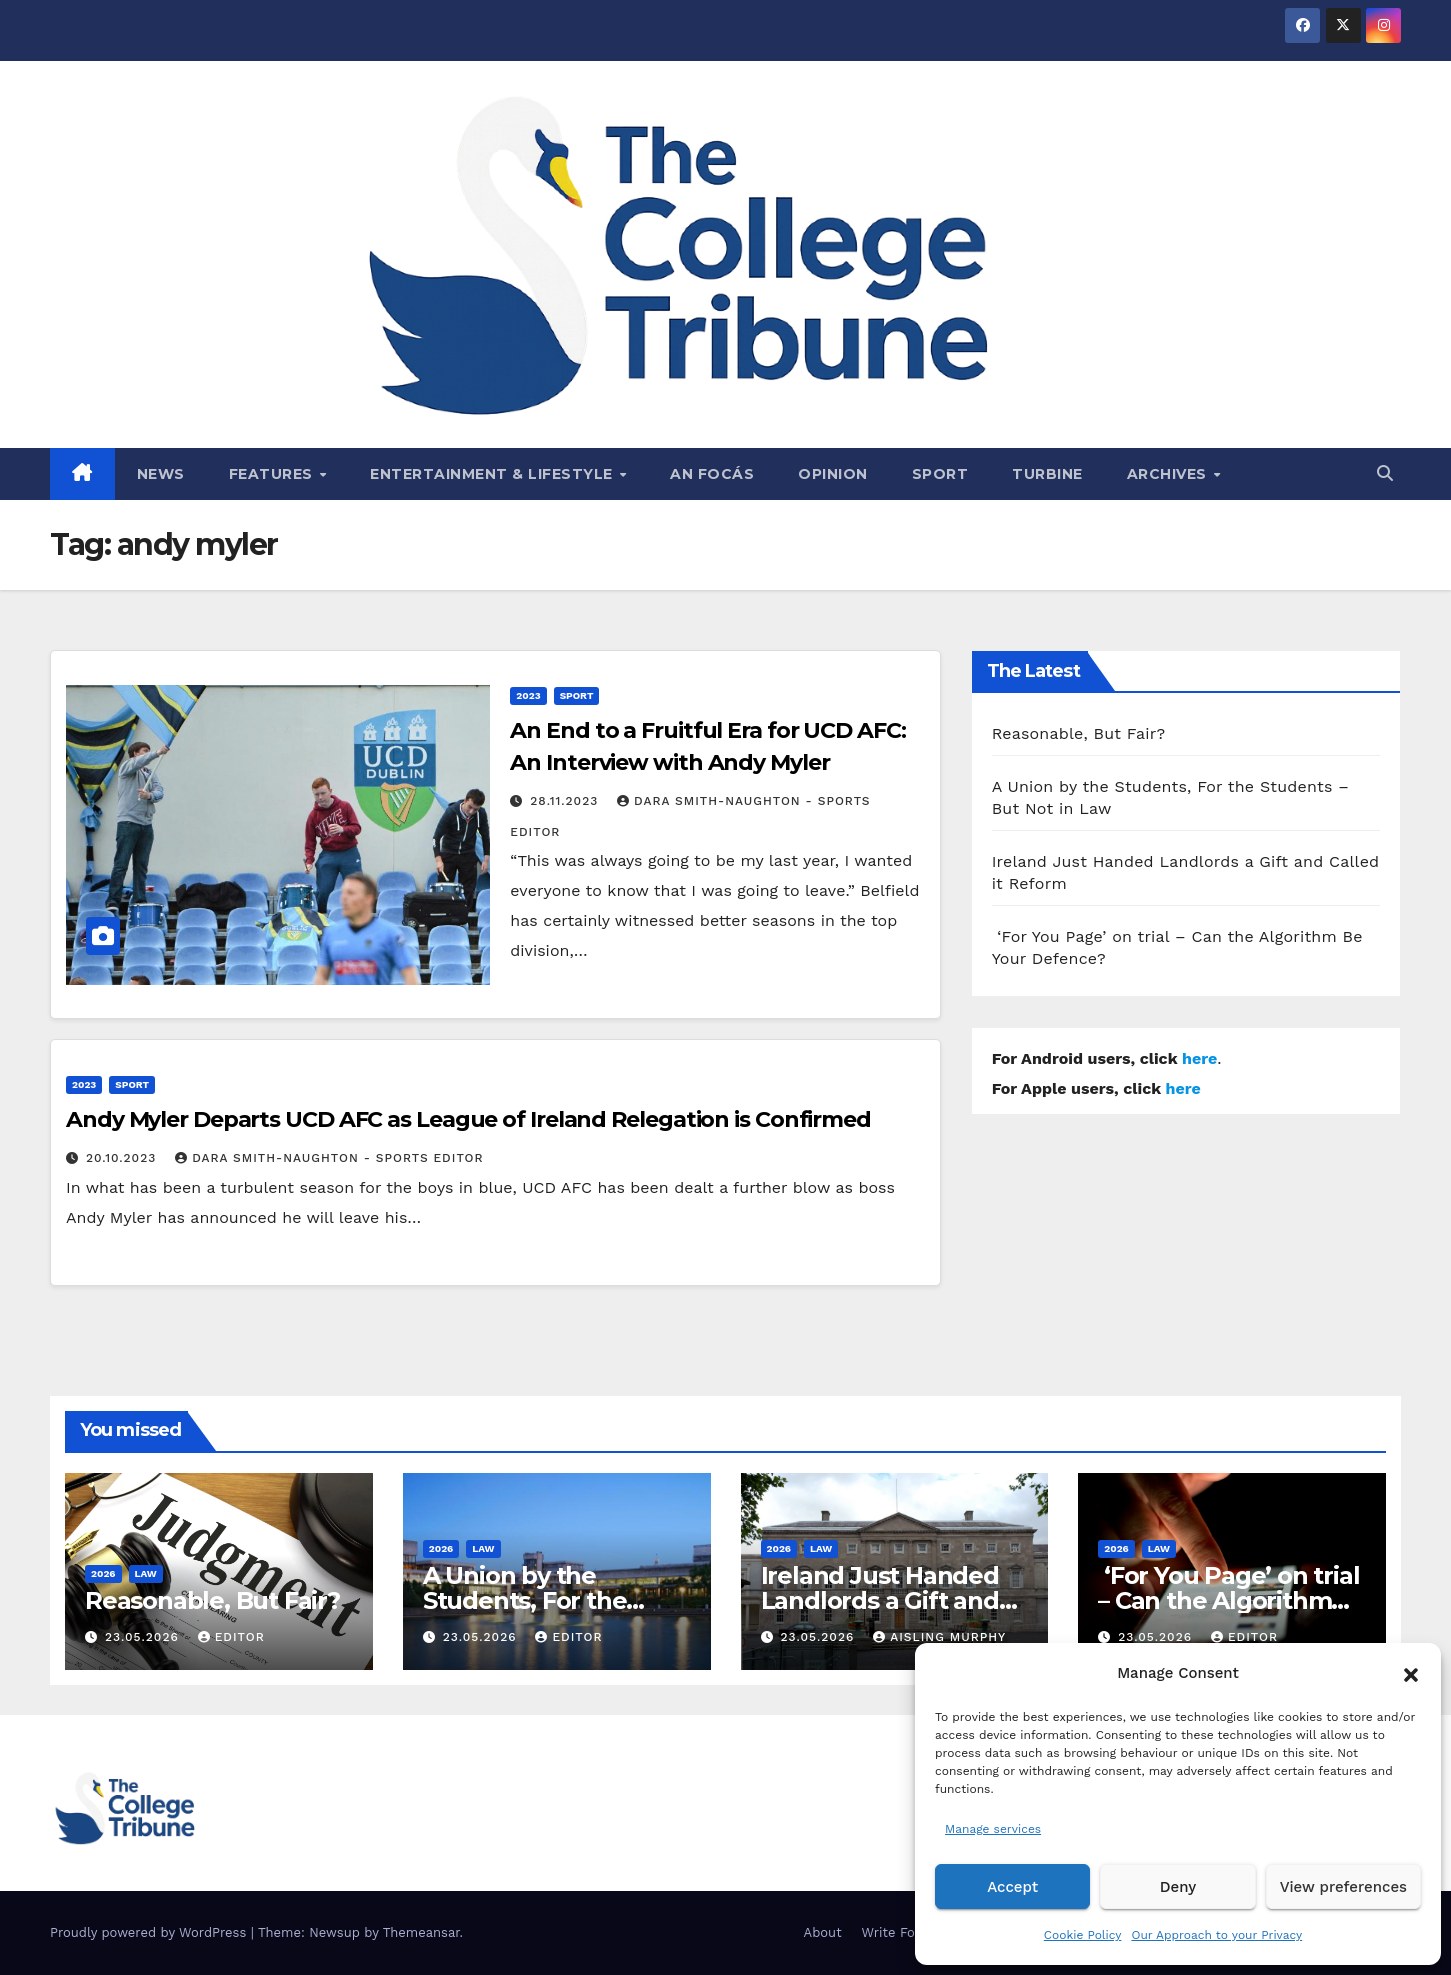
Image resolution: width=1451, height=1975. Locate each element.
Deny (1178, 1887)
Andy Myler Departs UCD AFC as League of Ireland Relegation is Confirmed (468, 1119)
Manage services (993, 1829)
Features (273, 474)
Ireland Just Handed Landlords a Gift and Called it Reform (880, 1600)
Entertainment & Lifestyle (493, 474)
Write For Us (901, 1932)
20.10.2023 (123, 1158)
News (161, 474)
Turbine (1047, 474)
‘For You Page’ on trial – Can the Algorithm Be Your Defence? (1228, 1600)
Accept (1012, 1887)
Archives (1169, 474)
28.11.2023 (566, 801)
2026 (103, 1573)
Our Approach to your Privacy (1216, 1935)
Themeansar (421, 1932)
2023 (528, 695)
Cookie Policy (1083, 1935)
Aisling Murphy (939, 1637)
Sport (940, 474)
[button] (1411, 1673)
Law (146, 1573)
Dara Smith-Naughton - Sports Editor (329, 1158)
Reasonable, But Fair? (1079, 733)
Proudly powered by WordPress (150, 1932)
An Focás (712, 474)
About (823, 1932)
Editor (231, 1637)
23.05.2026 (144, 1637)
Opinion (833, 474)
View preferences (1343, 1887)
